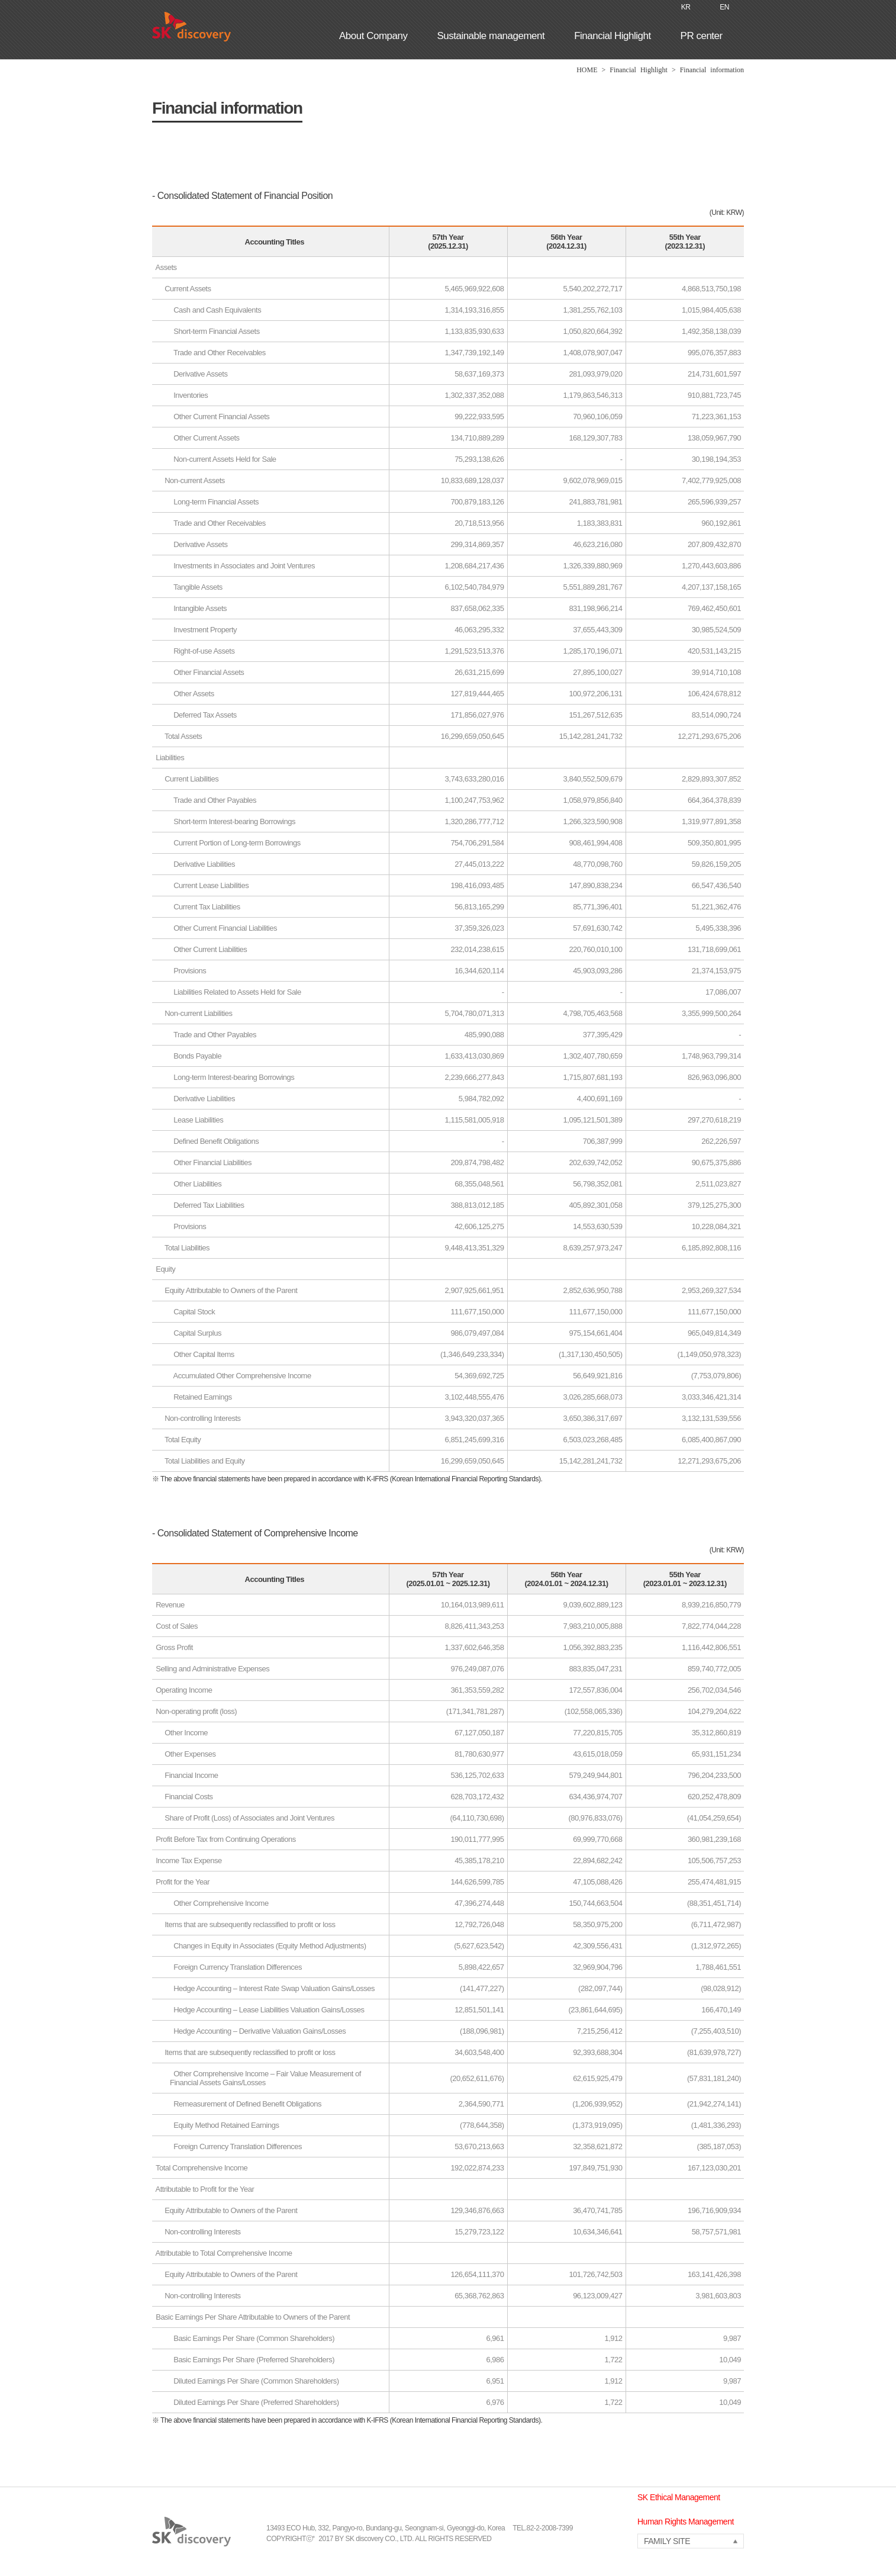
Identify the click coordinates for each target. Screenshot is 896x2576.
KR (686, 7)
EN (724, 7)
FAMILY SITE (667, 2541)
